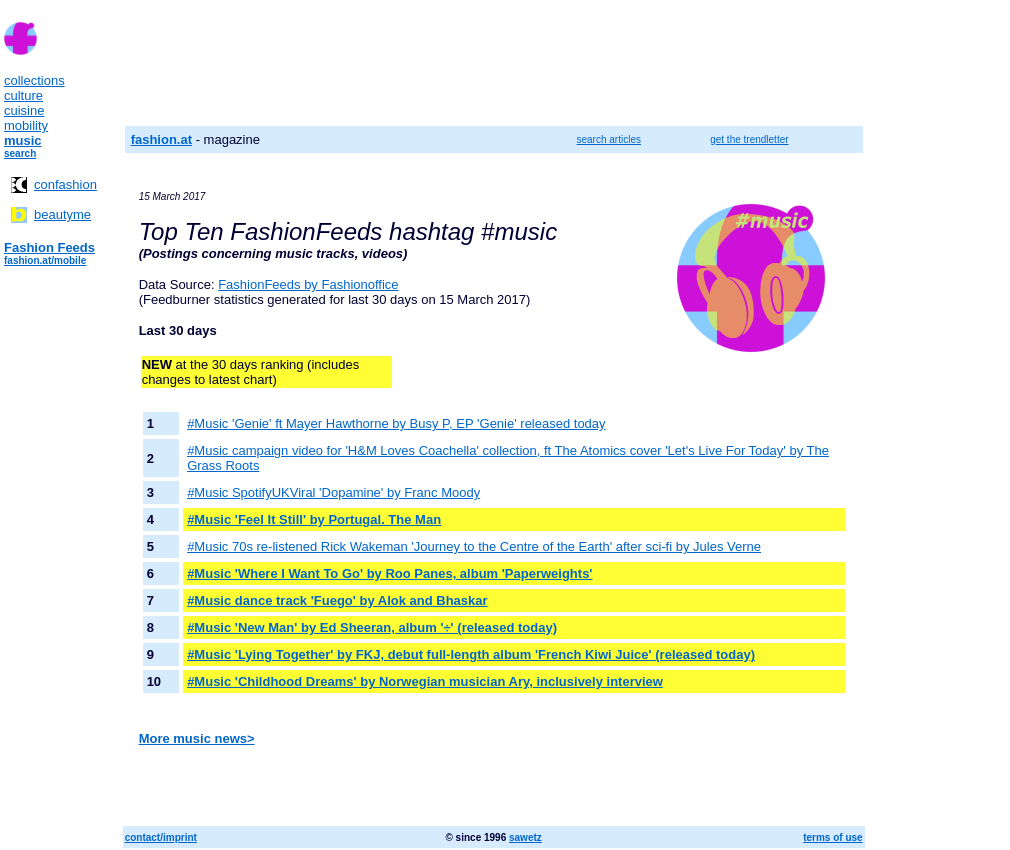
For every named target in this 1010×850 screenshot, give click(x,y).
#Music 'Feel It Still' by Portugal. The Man (314, 519)
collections (34, 80)
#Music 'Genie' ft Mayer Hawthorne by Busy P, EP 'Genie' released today (396, 423)
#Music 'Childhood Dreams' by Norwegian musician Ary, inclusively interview (425, 681)
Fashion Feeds (49, 247)
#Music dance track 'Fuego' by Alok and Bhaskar (337, 600)
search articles (609, 139)
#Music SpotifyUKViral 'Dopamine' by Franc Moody (333, 492)
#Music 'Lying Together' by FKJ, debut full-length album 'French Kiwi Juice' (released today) (471, 654)
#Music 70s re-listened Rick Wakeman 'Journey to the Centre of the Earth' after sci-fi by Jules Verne (474, 546)
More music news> (197, 738)
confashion (65, 184)
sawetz (525, 837)
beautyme (62, 214)
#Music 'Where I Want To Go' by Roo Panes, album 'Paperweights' (389, 573)
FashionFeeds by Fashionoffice (308, 284)
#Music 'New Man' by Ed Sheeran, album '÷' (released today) (372, 627)
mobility (26, 125)
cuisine (24, 110)
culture (23, 95)
